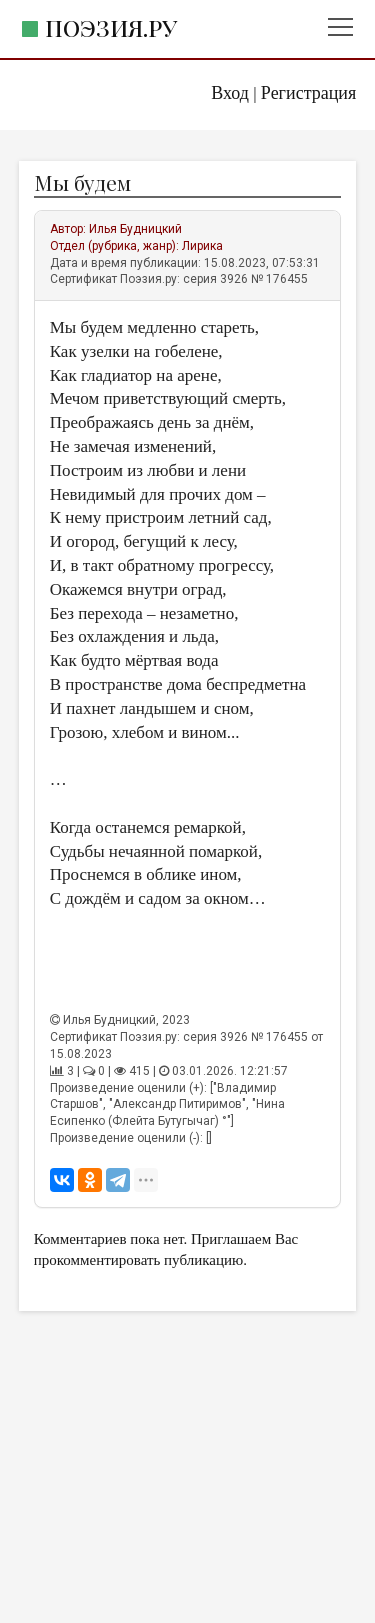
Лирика (202, 246)
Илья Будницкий (135, 229)
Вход (230, 93)
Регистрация (308, 93)
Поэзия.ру (111, 27)
